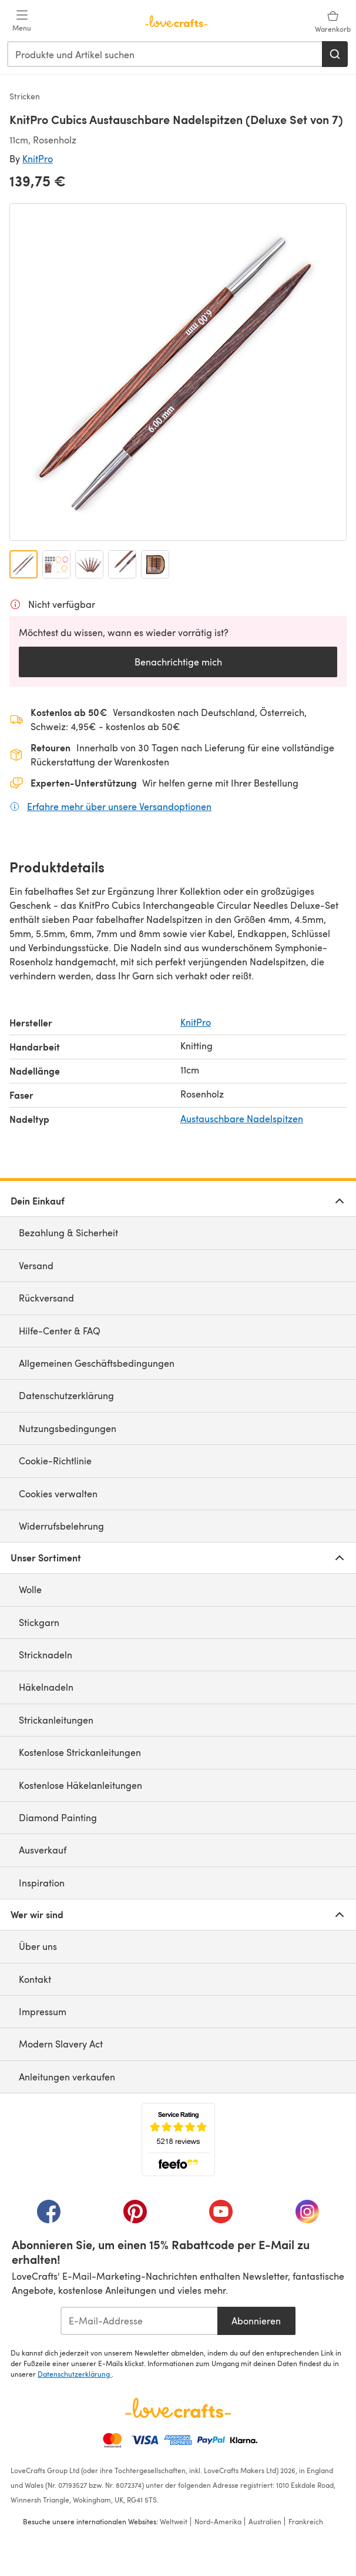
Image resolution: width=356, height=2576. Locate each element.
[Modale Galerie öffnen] (178, 372)
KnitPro (37, 158)
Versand (36, 1265)
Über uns (38, 1946)
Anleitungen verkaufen (67, 2076)
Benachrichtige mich (178, 661)
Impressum (42, 2011)
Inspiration (42, 1882)
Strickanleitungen (56, 1720)
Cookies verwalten (58, 1493)
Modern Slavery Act (61, 2044)
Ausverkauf (42, 1850)
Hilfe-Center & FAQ (59, 1330)
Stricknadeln (45, 1654)
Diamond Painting (58, 1817)
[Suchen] (335, 54)
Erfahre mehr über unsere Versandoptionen (119, 805)
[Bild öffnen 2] (56, 564)
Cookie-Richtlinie (55, 1460)
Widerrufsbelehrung (61, 1526)
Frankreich (305, 2521)
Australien (264, 2521)
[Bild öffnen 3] (89, 564)
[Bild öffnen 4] (122, 564)
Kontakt (35, 1979)
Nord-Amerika (217, 2521)
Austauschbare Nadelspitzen (241, 1118)
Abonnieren (256, 2320)
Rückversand (46, 1298)
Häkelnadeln (46, 1687)
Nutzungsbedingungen (67, 1428)
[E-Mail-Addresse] (139, 2321)
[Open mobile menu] (21, 21)
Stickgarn (39, 1622)
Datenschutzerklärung (66, 1395)
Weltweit (173, 2521)
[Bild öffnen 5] (155, 564)
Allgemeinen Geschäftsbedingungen (96, 1363)
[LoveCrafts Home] (178, 2408)
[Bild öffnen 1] (23, 564)
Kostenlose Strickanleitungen (80, 1752)
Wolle (30, 1589)
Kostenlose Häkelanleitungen (80, 1785)
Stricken (24, 96)
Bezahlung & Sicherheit (68, 1232)
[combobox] (165, 54)
